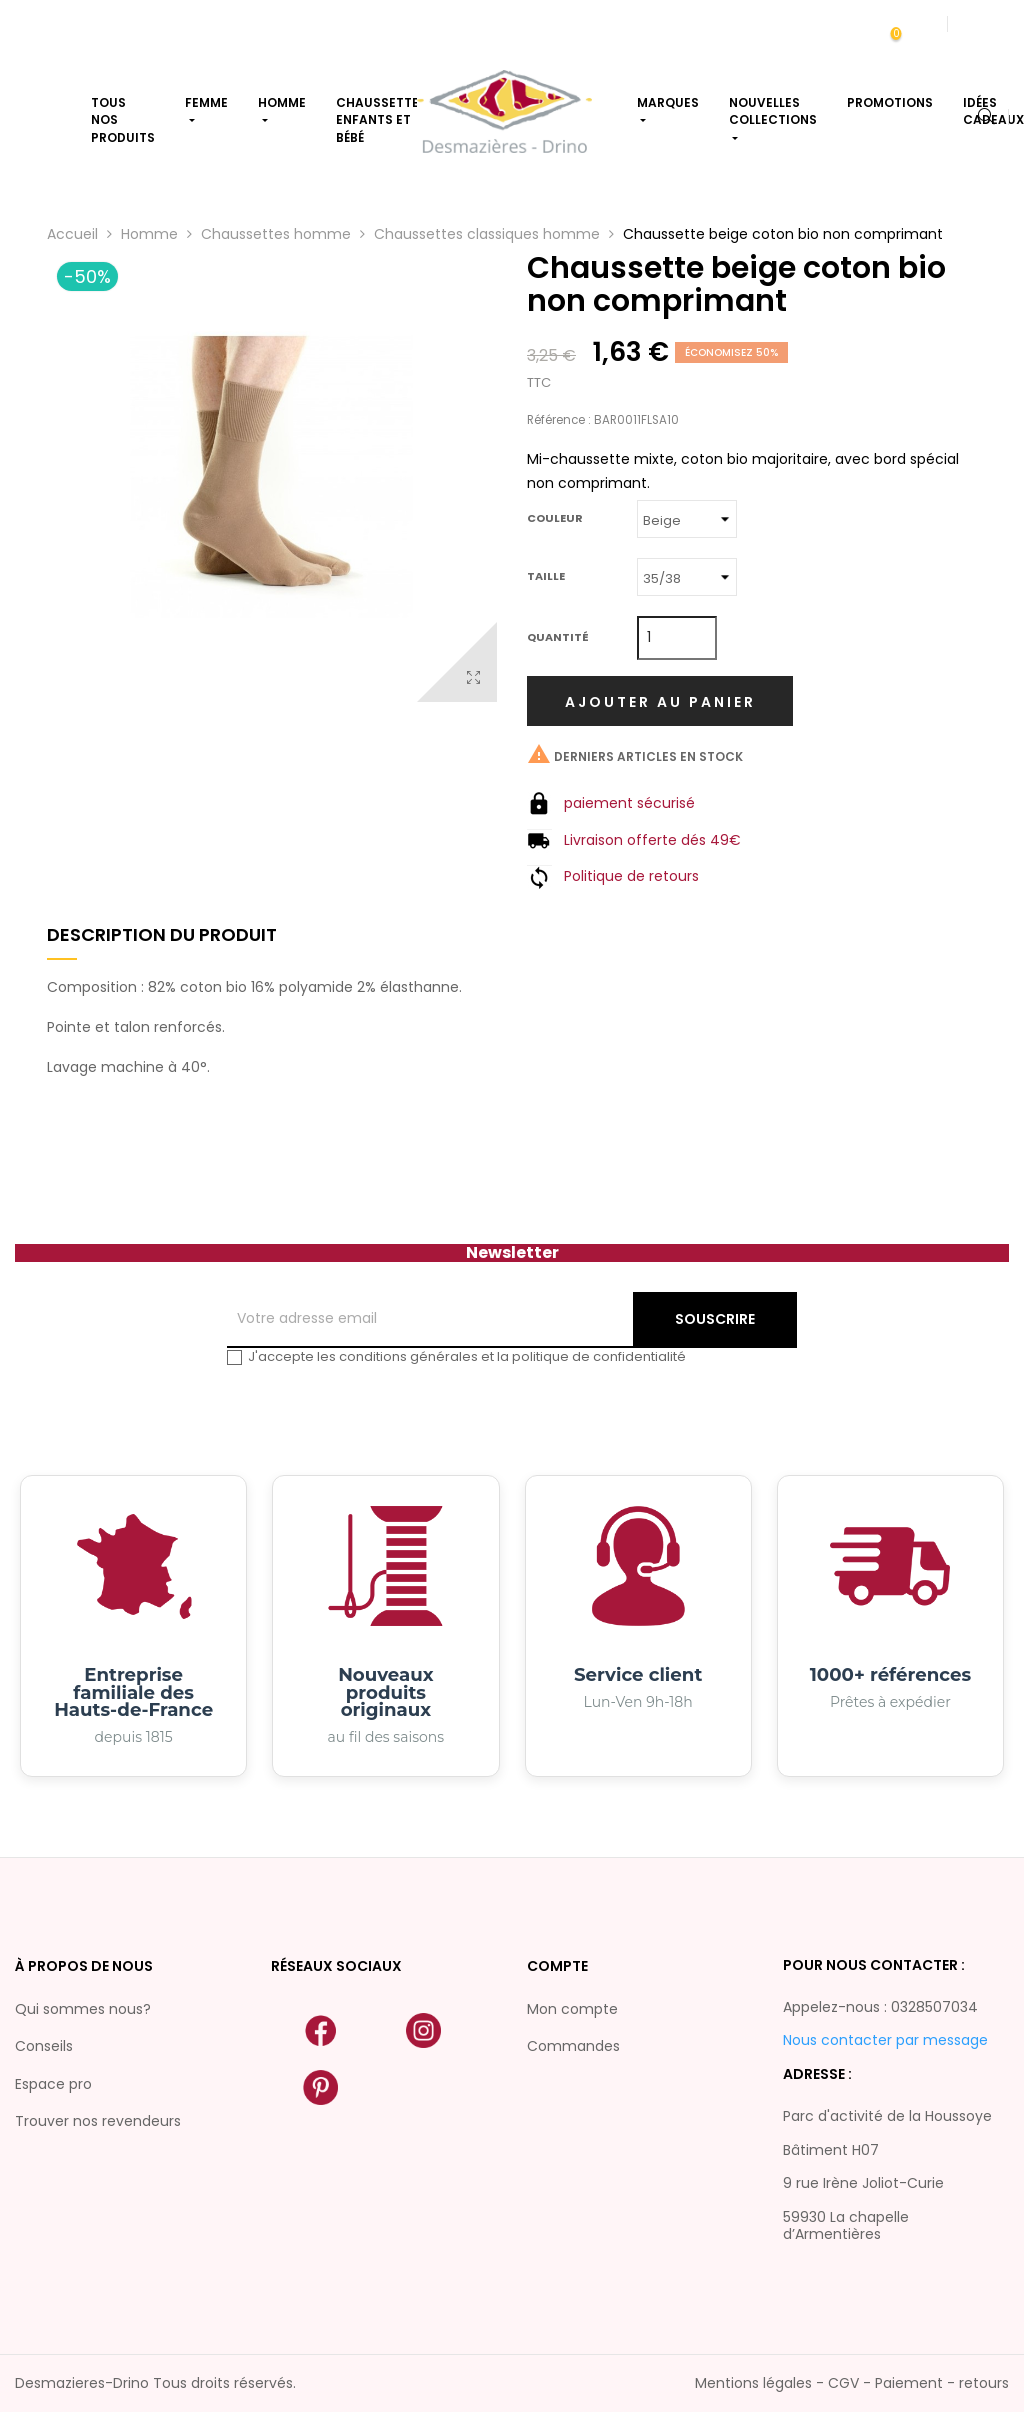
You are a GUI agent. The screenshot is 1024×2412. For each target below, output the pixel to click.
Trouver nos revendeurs (98, 2121)
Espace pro (53, 2084)
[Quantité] (677, 638)
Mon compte (572, 2009)
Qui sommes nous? (83, 2009)
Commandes (573, 2046)
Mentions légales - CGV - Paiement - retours (852, 2383)
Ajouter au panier (660, 702)
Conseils (44, 2046)
